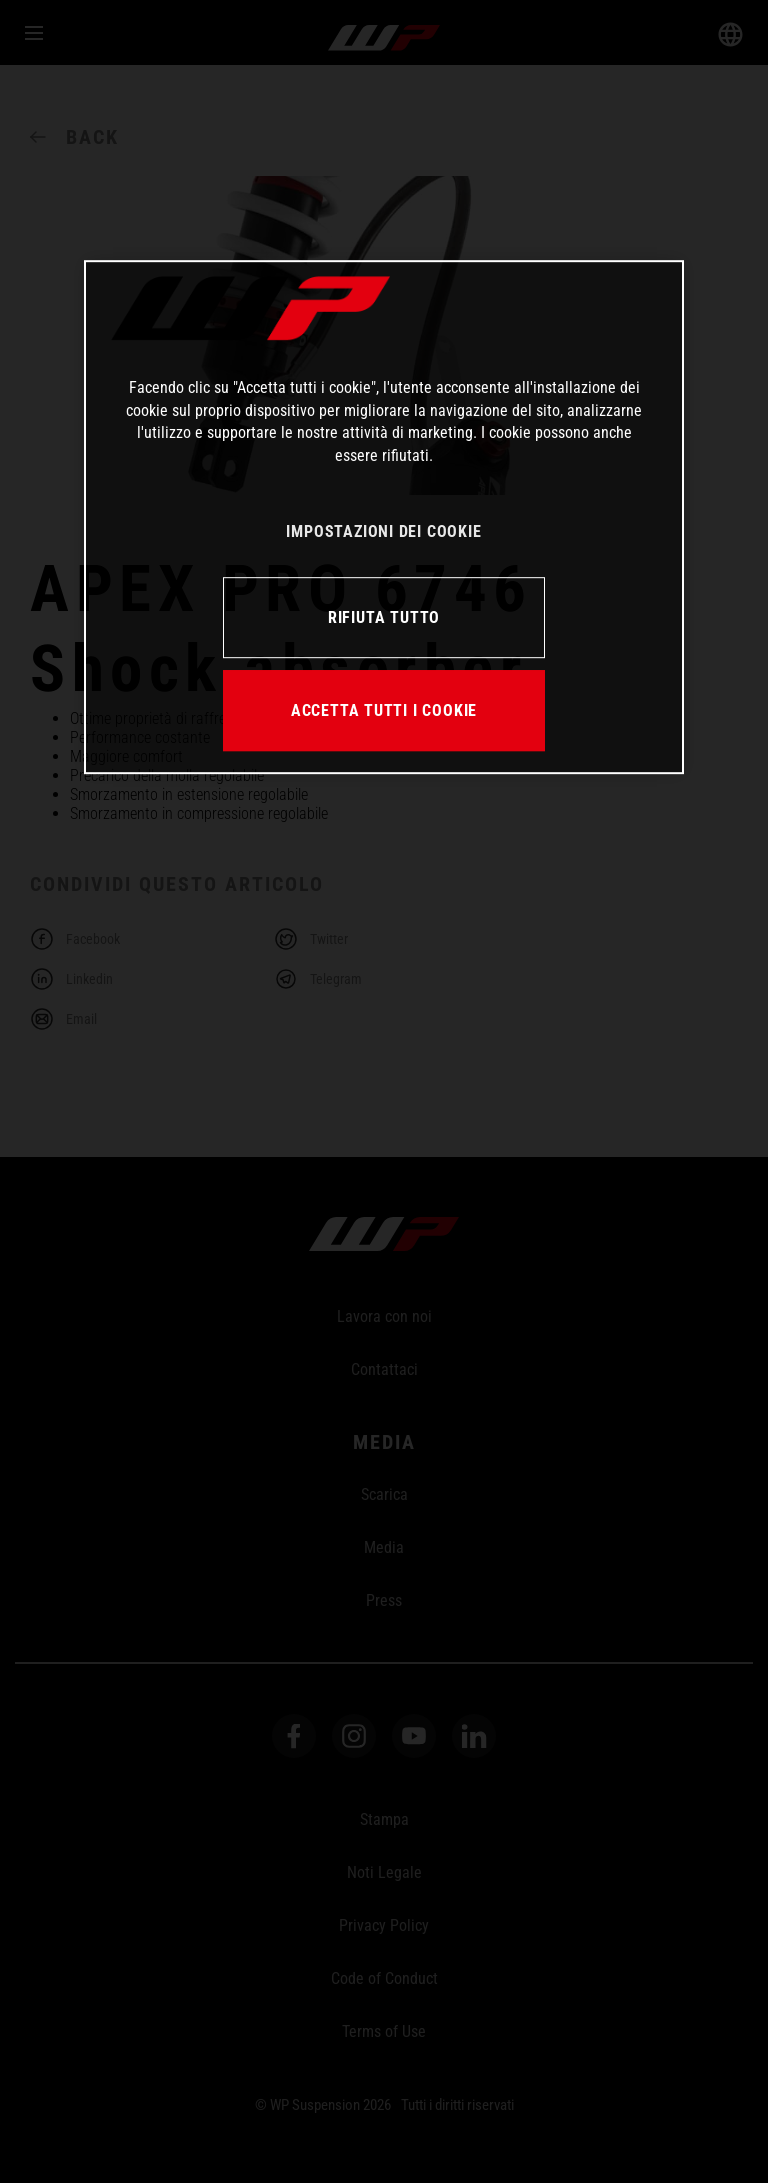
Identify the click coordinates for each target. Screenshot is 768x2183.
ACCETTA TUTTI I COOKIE (384, 710)
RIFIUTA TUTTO (384, 617)
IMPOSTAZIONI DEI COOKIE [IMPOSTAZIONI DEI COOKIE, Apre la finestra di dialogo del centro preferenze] (383, 531)
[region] (384, 518)
